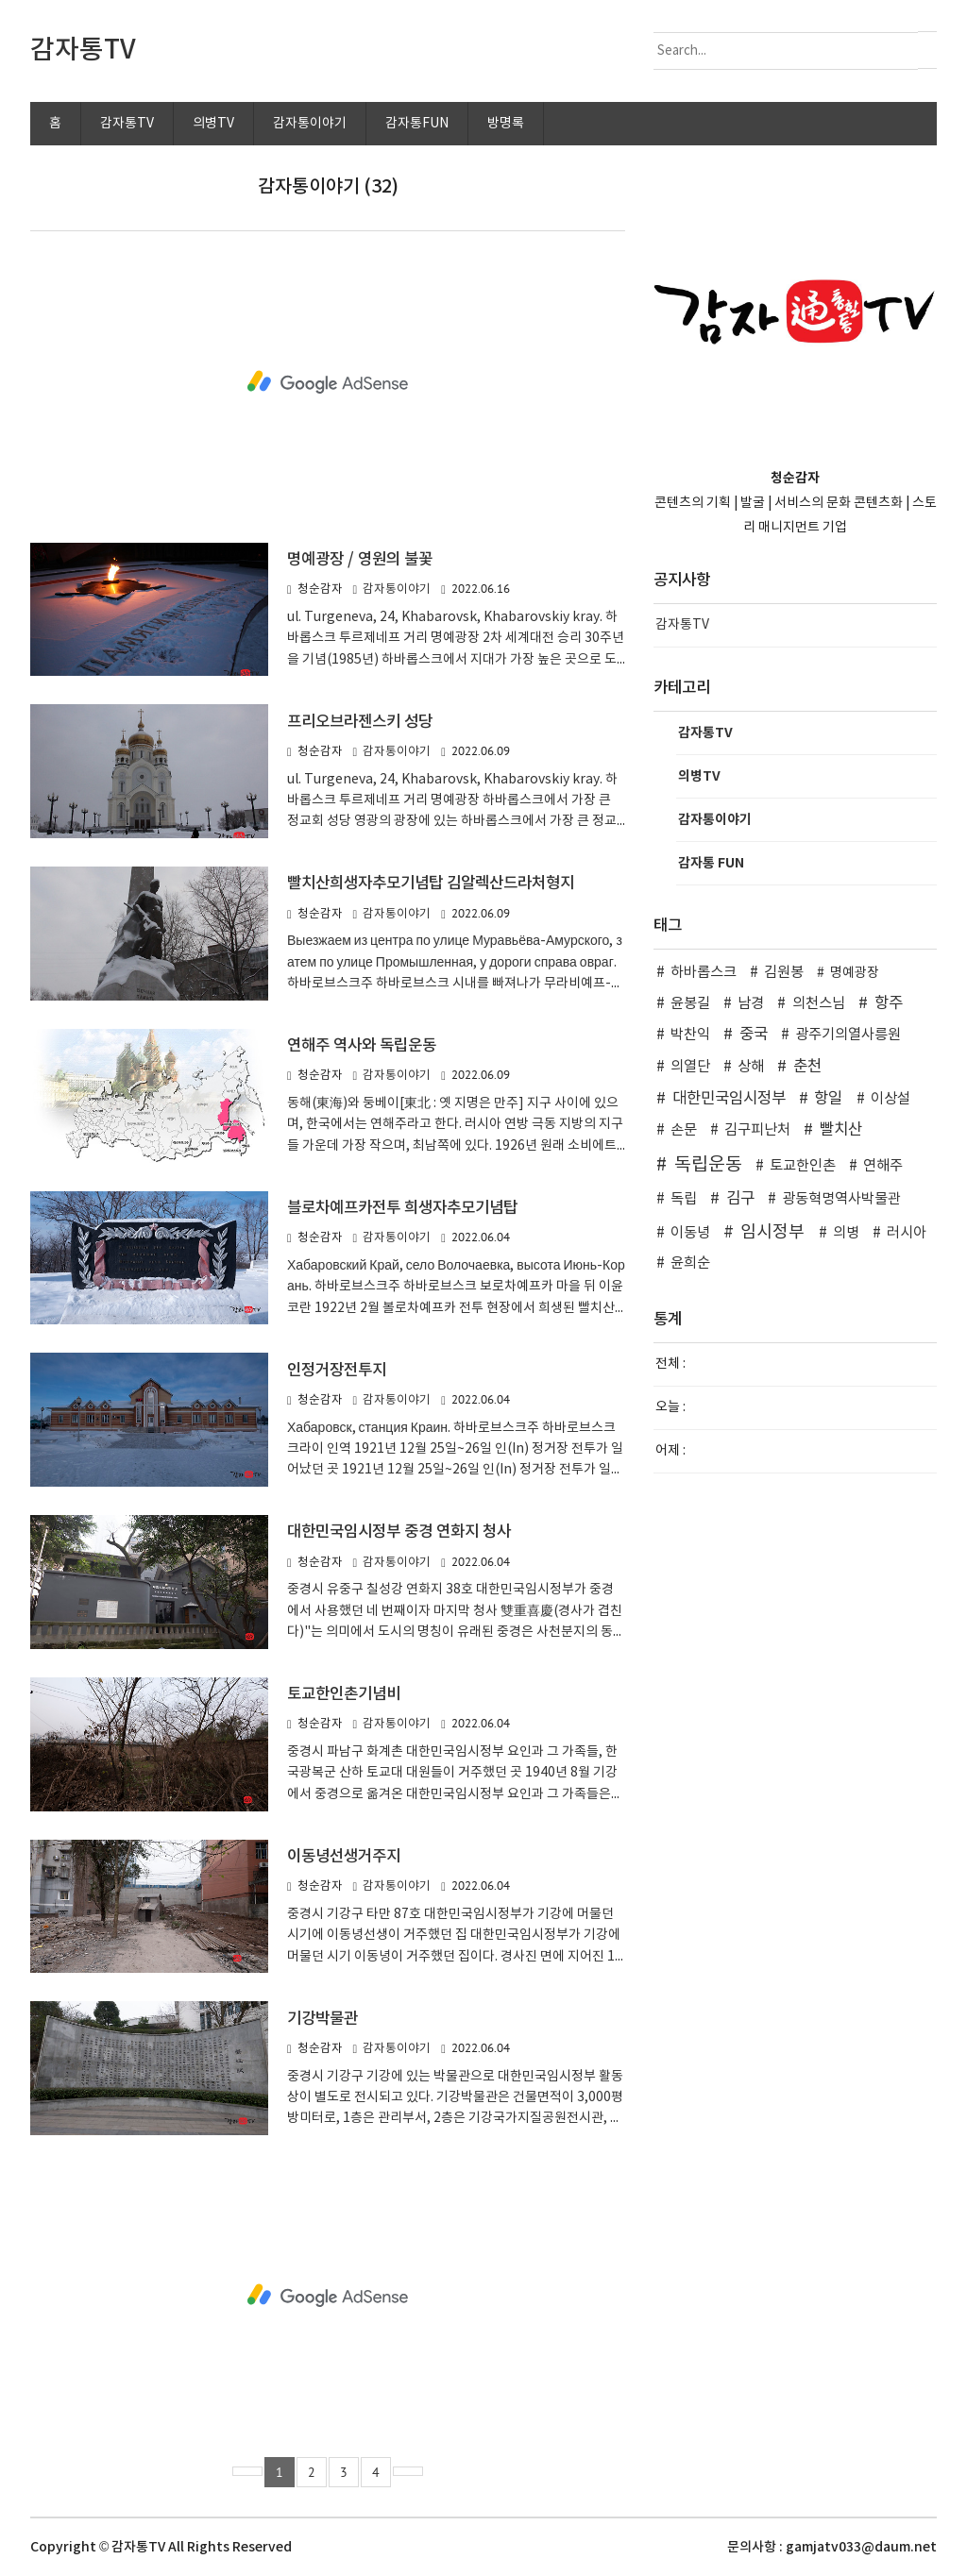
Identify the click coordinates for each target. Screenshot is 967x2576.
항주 (888, 1003)
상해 (751, 1067)
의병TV (213, 123)
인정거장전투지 (336, 1370)
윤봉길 (690, 1004)
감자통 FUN (711, 863)
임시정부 (772, 1232)
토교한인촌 (803, 1166)
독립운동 (708, 1164)
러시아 (906, 1233)
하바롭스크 (703, 973)
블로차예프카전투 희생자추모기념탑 (402, 1208)
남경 (751, 1004)
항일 (828, 1098)
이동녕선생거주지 (343, 1856)
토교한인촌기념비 (343, 1694)
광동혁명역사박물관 (841, 1199)
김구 (740, 1198)
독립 (683, 1199)
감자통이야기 (310, 123)
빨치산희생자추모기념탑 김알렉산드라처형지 (430, 883)
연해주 (883, 1166)
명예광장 (854, 973)
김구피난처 (757, 1130)
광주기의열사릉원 (848, 1035)
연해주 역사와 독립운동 (361, 1045)
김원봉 (784, 973)
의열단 (690, 1067)
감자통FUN (417, 123)
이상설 (890, 1099)
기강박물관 (322, 2019)
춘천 (807, 1066)
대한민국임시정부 (729, 1098)
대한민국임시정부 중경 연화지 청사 (399, 1532)
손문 (683, 1130)
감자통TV (127, 123)
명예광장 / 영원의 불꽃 (360, 559)
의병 (846, 1233)
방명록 (505, 123)
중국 (753, 1034)
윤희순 (690, 1263)
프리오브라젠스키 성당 (360, 722)
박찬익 (690, 1035)
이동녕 (690, 1233)
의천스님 (818, 1004)
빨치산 (841, 1129)
